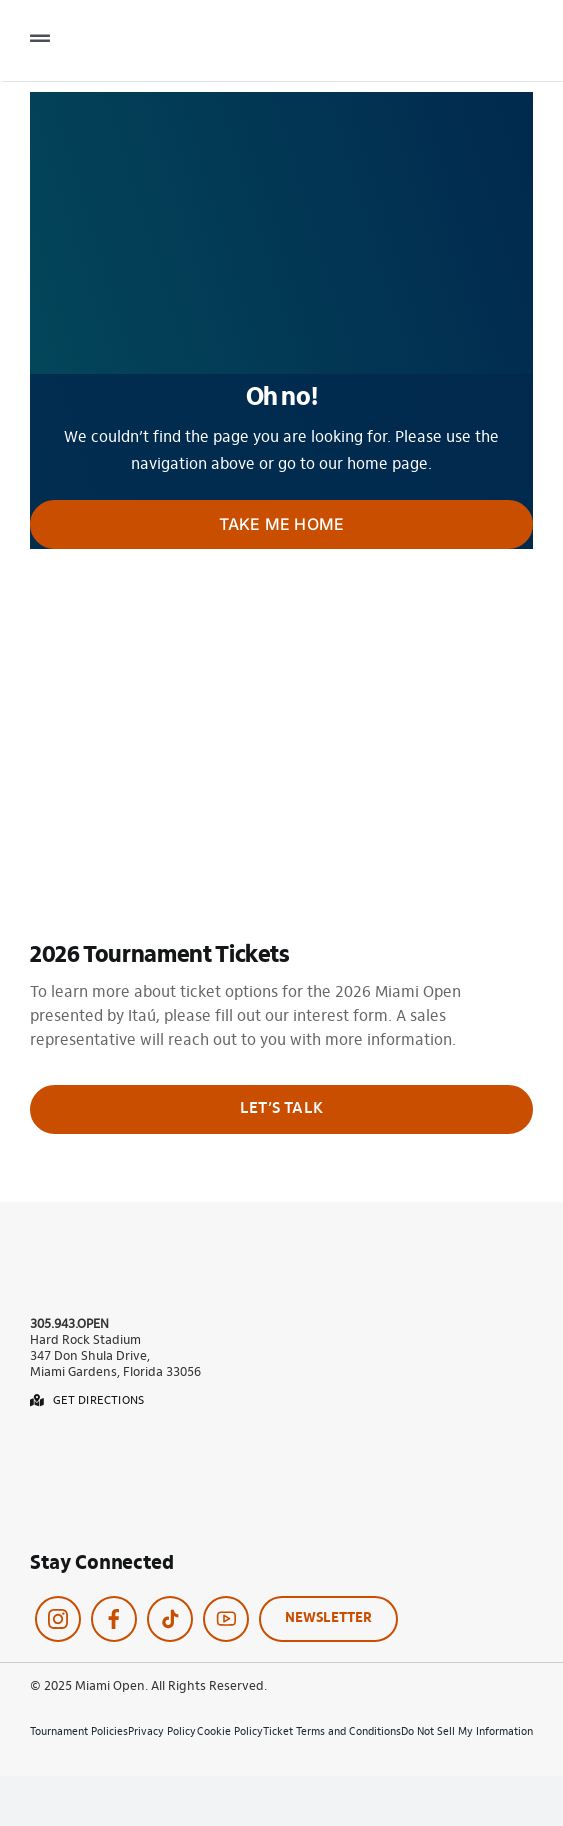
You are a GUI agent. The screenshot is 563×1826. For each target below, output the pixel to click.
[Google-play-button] (90, 1494)
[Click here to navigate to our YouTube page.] (226, 1619)
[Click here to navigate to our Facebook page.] (114, 1619)
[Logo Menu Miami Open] (453, 31)
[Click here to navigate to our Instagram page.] (58, 1619)
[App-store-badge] (90, 1444)
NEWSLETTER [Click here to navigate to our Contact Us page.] (328, 1619)
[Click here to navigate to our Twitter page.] (170, 1619)
